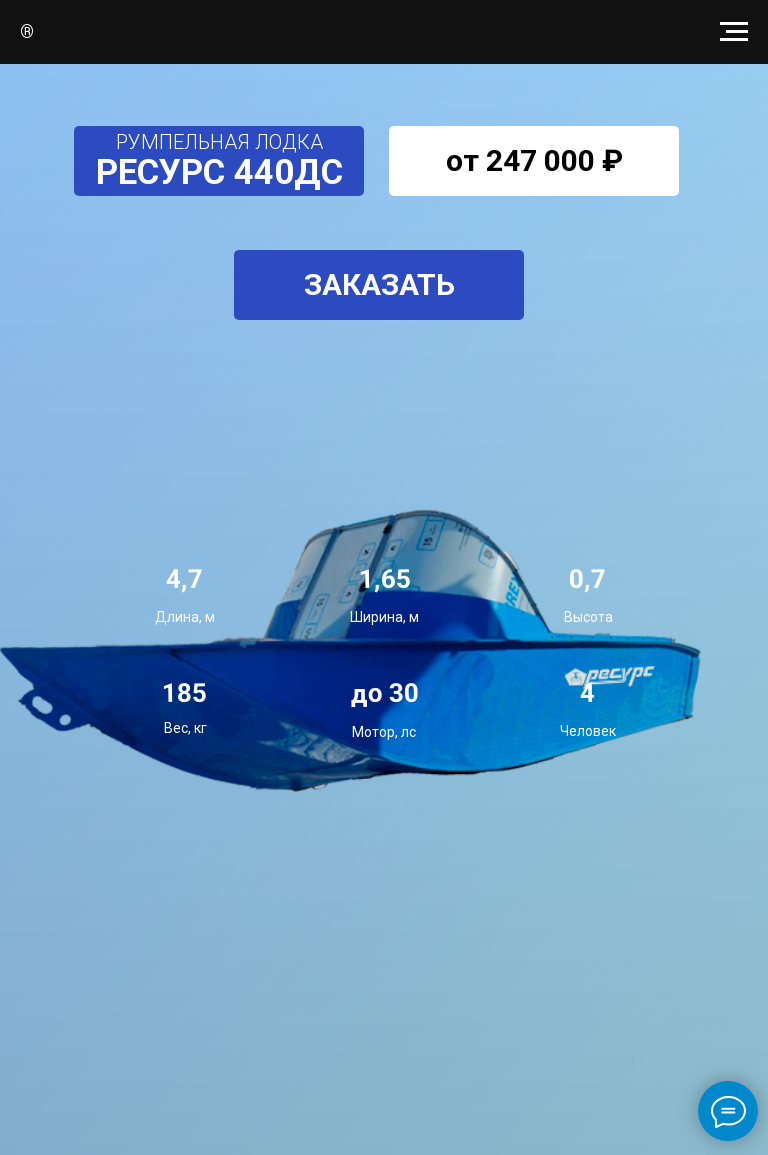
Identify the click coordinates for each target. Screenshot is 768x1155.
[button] (379, 285)
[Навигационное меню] (734, 32)
